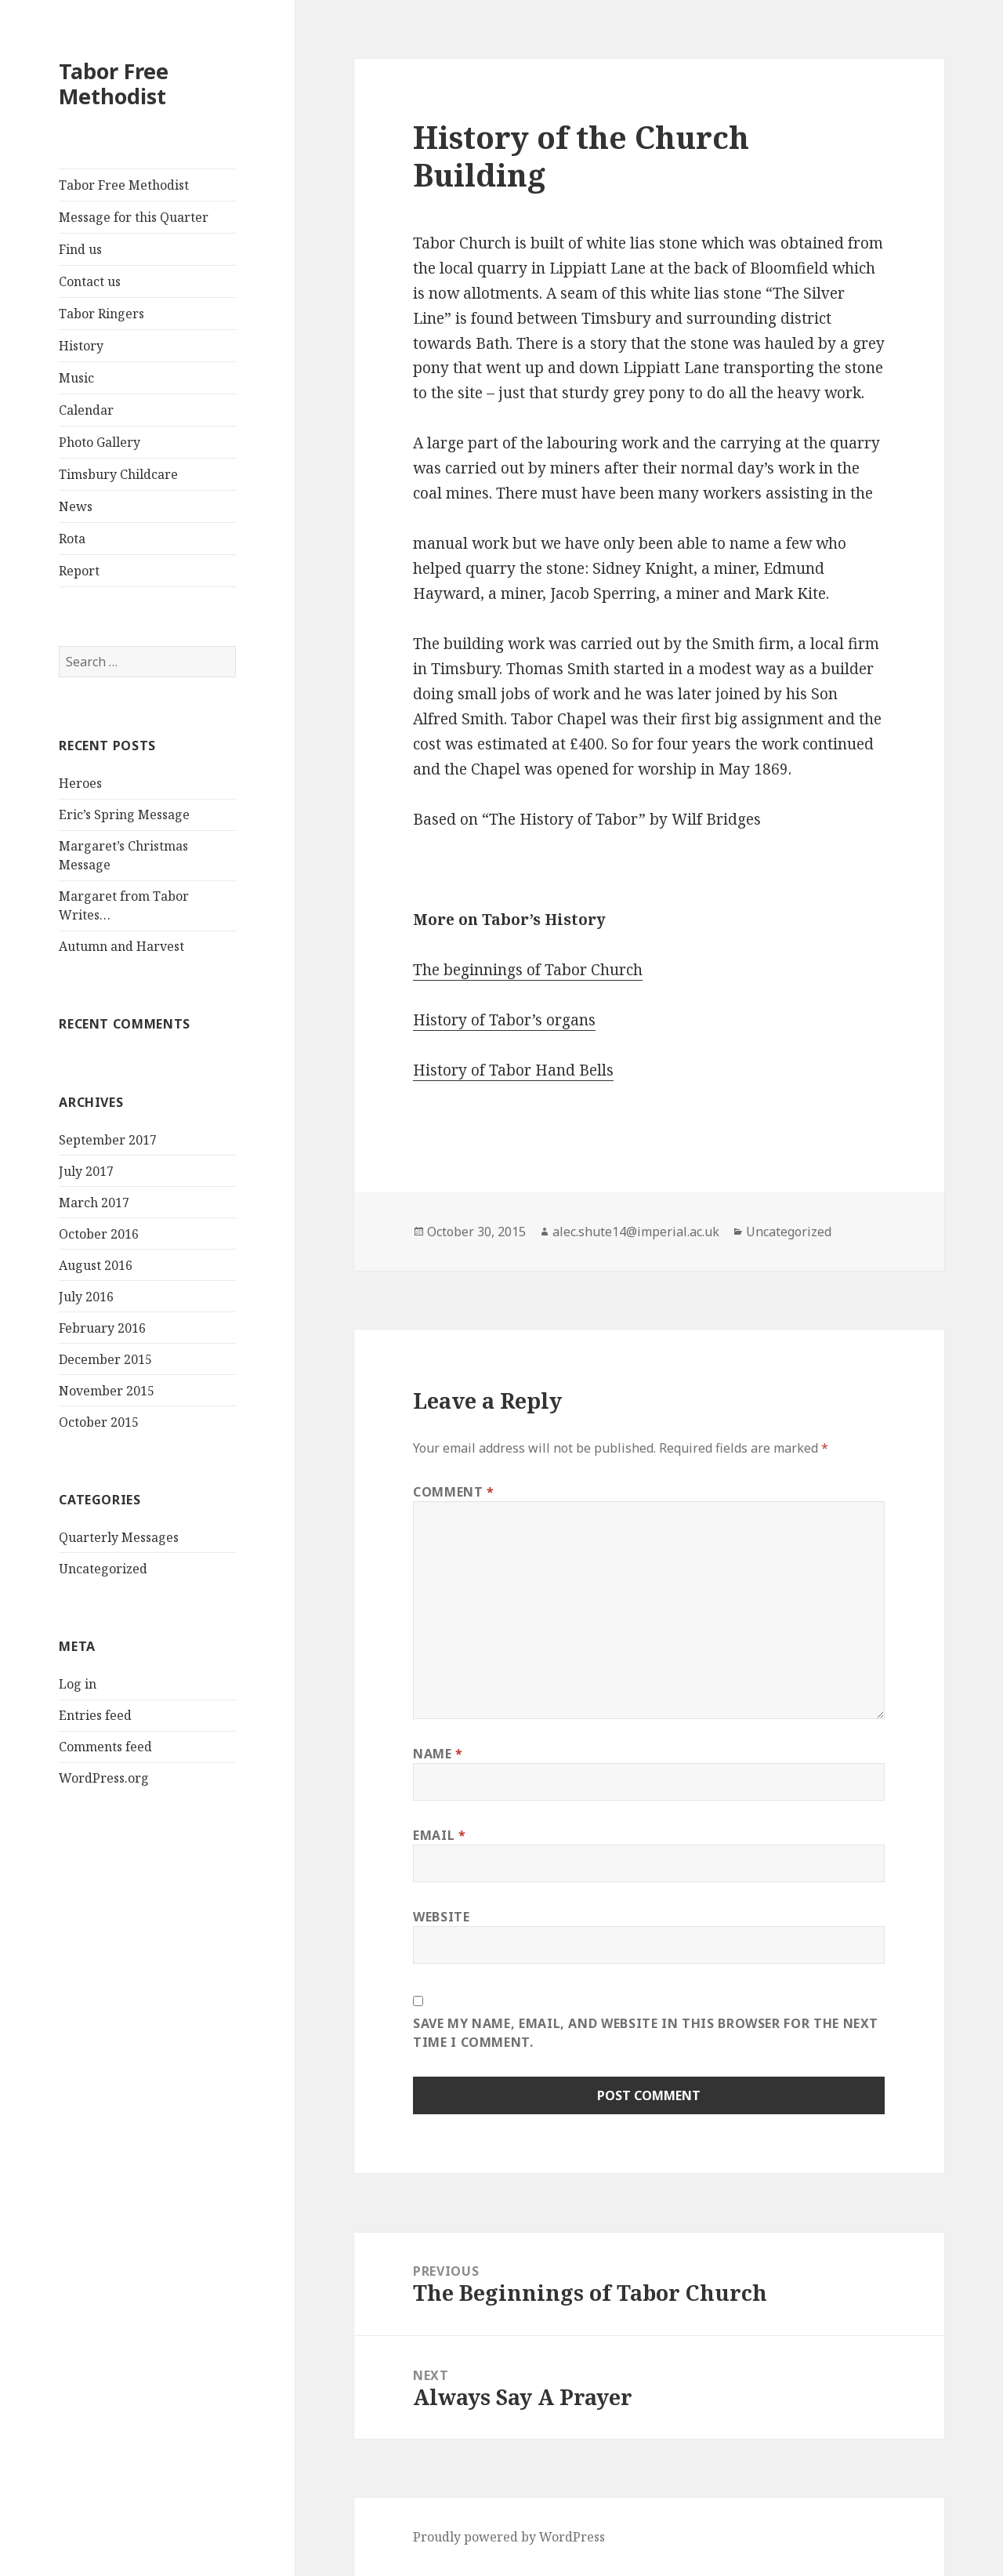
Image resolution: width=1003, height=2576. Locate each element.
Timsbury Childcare (118, 474)
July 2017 (86, 1171)
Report (79, 570)
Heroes (80, 783)
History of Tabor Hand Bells (513, 1070)
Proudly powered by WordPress (509, 2536)
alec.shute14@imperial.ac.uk (635, 1231)
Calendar (86, 410)
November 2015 (106, 1390)
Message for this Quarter (133, 217)
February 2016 (102, 1328)
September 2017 (108, 1139)
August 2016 (95, 1265)
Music (76, 377)
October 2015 (99, 1422)
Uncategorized (103, 1568)
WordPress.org (104, 1778)
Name (438, 1753)
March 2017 (94, 1202)
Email (439, 1835)
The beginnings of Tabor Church (528, 970)
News (75, 506)
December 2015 (105, 1359)
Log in (77, 1684)
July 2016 (86, 1296)
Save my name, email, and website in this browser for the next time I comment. (645, 2033)
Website (441, 1916)
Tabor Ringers (101, 313)
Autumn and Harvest (121, 946)
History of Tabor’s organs (504, 1020)
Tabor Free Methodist (113, 83)
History (81, 345)
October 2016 (99, 1234)
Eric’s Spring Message (124, 814)
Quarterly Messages (119, 1537)
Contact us (90, 281)
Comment (453, 1491)
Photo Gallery (99, 442)
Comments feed (105, 1746)
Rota (72, 538)
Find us (80, 249)
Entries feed (95, 1715)
